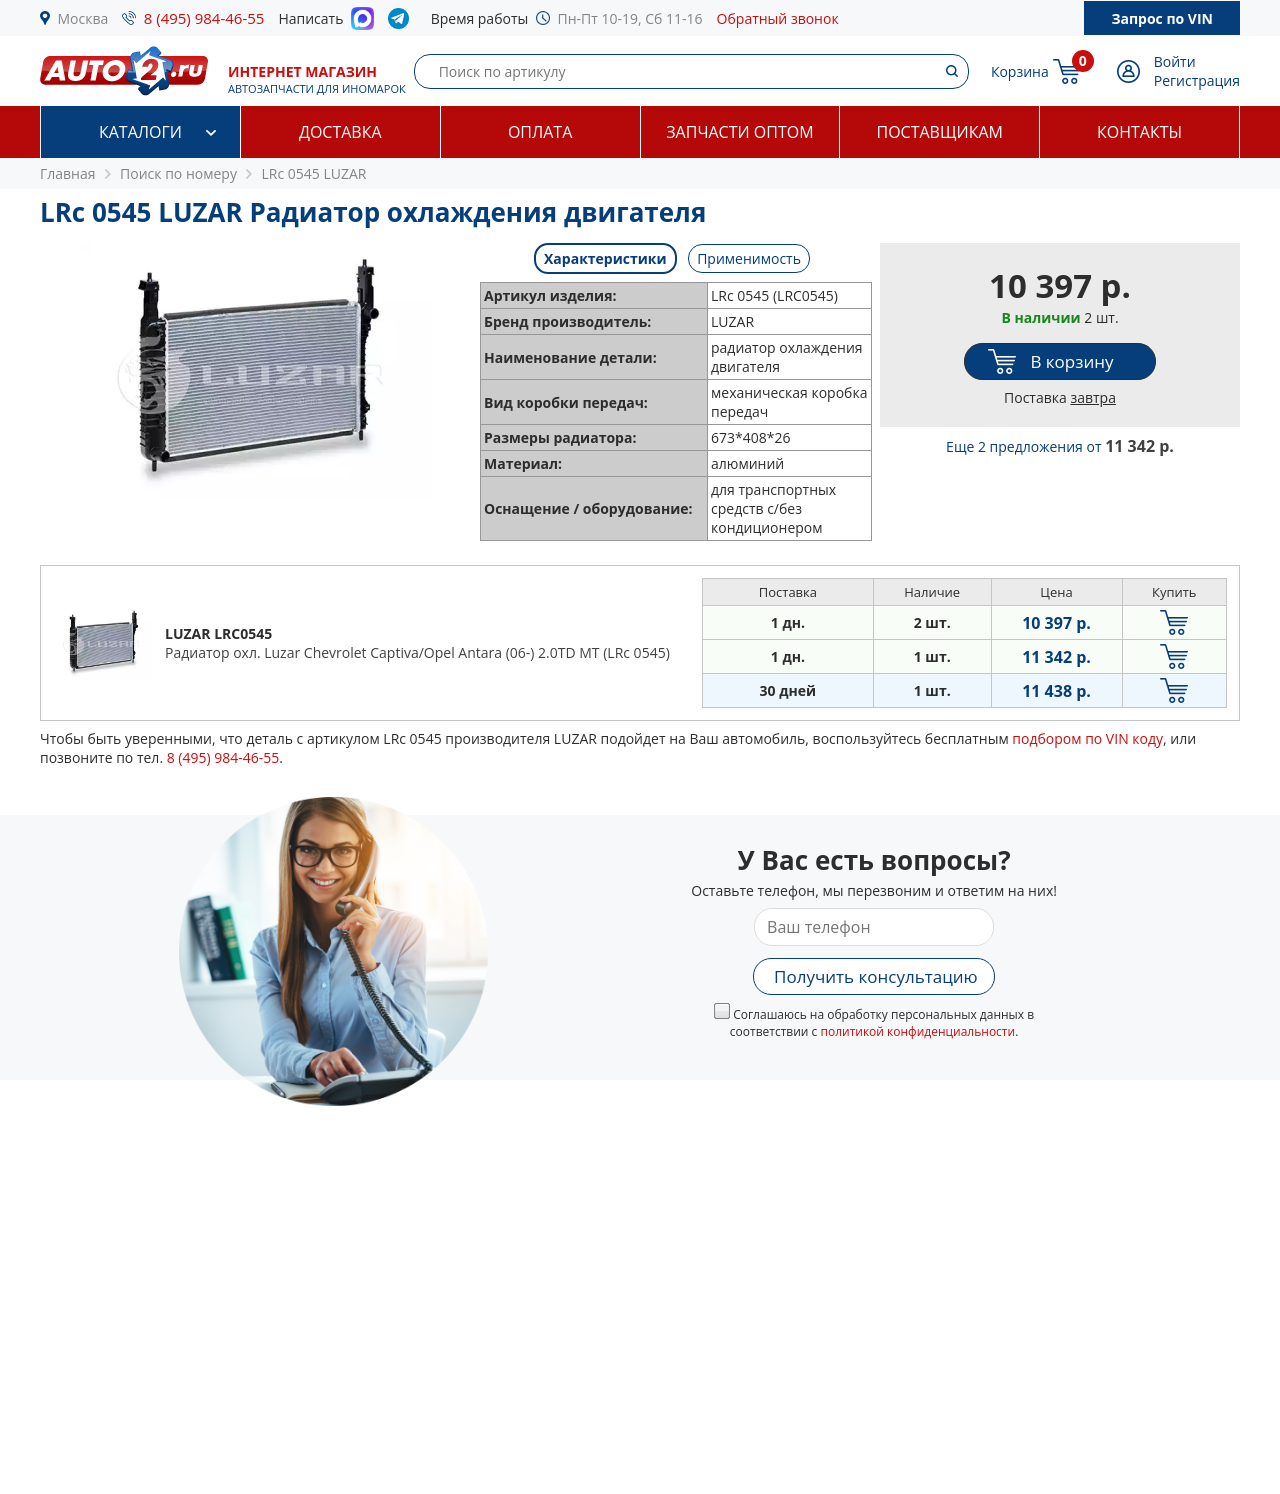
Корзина (1020, 71)
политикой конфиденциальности (917, 1031)
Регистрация (1197, 80)
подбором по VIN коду (1087, 738)
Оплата (540, 132)
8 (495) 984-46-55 (204, 18)
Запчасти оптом (739, 132)
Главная (68, 173)
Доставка (340, 132)
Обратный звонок (778, 18)
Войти (1175, 61)
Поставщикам (940, 132)
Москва (83, 18)
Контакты (1139, 132)
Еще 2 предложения (1060, 446)
